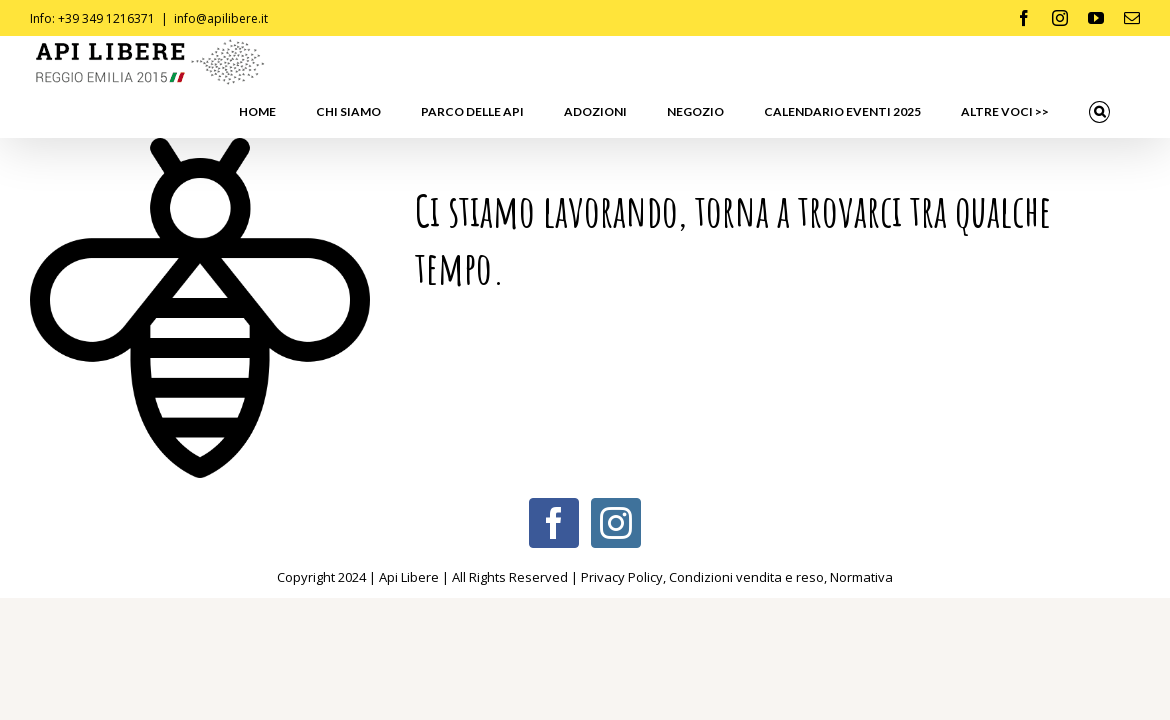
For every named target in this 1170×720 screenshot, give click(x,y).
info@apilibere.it (221, 18)
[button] (1119, 62)
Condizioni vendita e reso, (749, 527)
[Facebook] (554, 473)
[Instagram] (616, 473)
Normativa (861, 527)
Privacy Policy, (625, 527)
